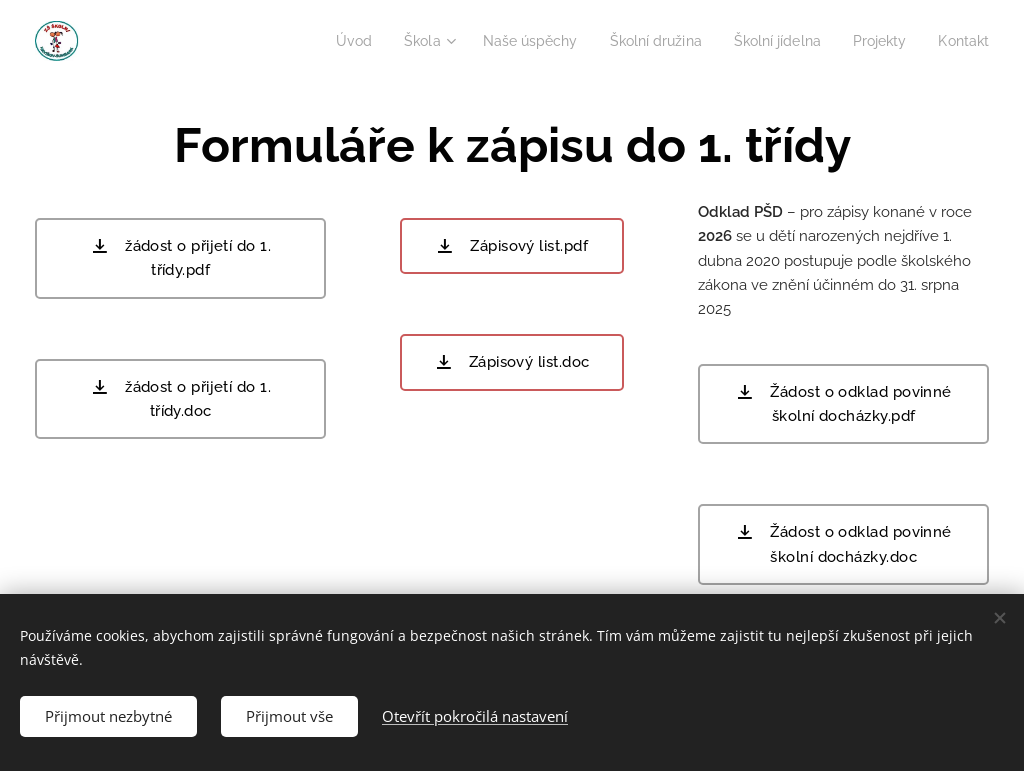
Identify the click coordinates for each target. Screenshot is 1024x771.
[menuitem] (321, 41)
